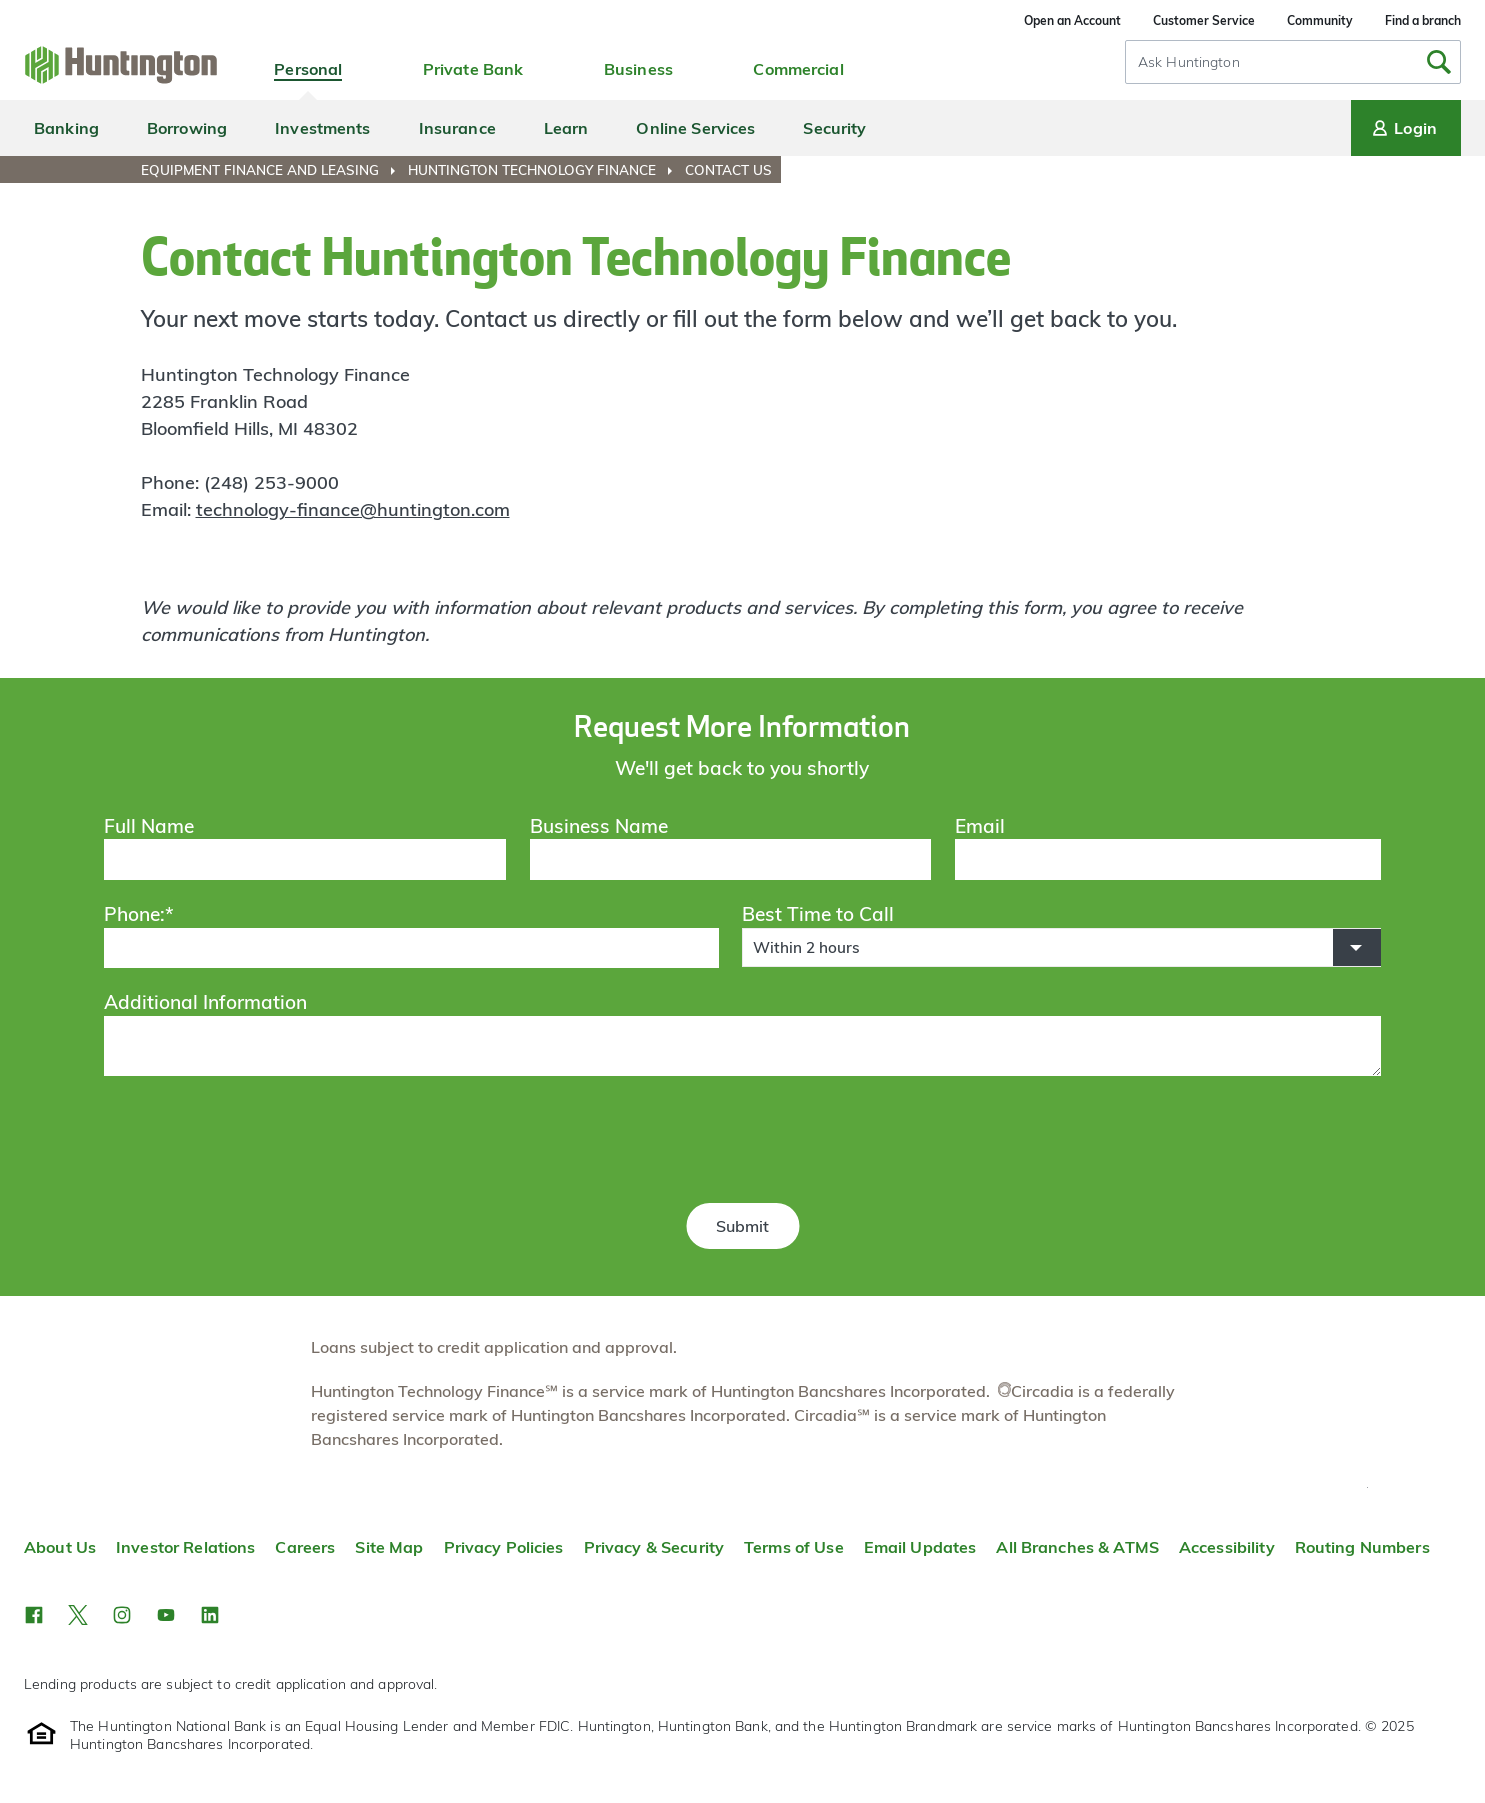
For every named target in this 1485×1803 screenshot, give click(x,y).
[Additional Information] (742, 1046)
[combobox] (1293, 62)
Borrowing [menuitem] (187, 128)
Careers (305, 1547)
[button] (1061, 948)
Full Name (149, 826)
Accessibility (1227, 1547)
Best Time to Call (818, 914)
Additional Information (205, 1002)
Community (1320, 20)
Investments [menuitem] (322, 128)
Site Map (389, 1547)
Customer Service (1204, 20)
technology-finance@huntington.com (353, 509)
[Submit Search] (1439, 62)
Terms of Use (794, 1547)
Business (638, 69)
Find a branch (1423, 20)
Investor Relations (185, 1547)
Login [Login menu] (1403, 128)
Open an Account (1072, 20)
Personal (308, 69)
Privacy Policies (504, 1547)
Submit (742, 1226)
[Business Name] (731, 859)
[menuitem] (272, 170)
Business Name (599, 826)
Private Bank (473, 69)
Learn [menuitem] (566, 128)
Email (980, 826)
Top (1367, 1487)
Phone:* (139, 914)
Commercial (798, 69)
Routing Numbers (1362, 1547)
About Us (60, 1547)
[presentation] (742, 1143)
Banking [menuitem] (66, 128)
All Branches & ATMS (1077, 1547)
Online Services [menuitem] (695, 128)
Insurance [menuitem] (457, 128)
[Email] (1167, 859)
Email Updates (920, 1547)
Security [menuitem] (834, 128)
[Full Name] (305, 859)
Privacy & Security (654, 1547)
